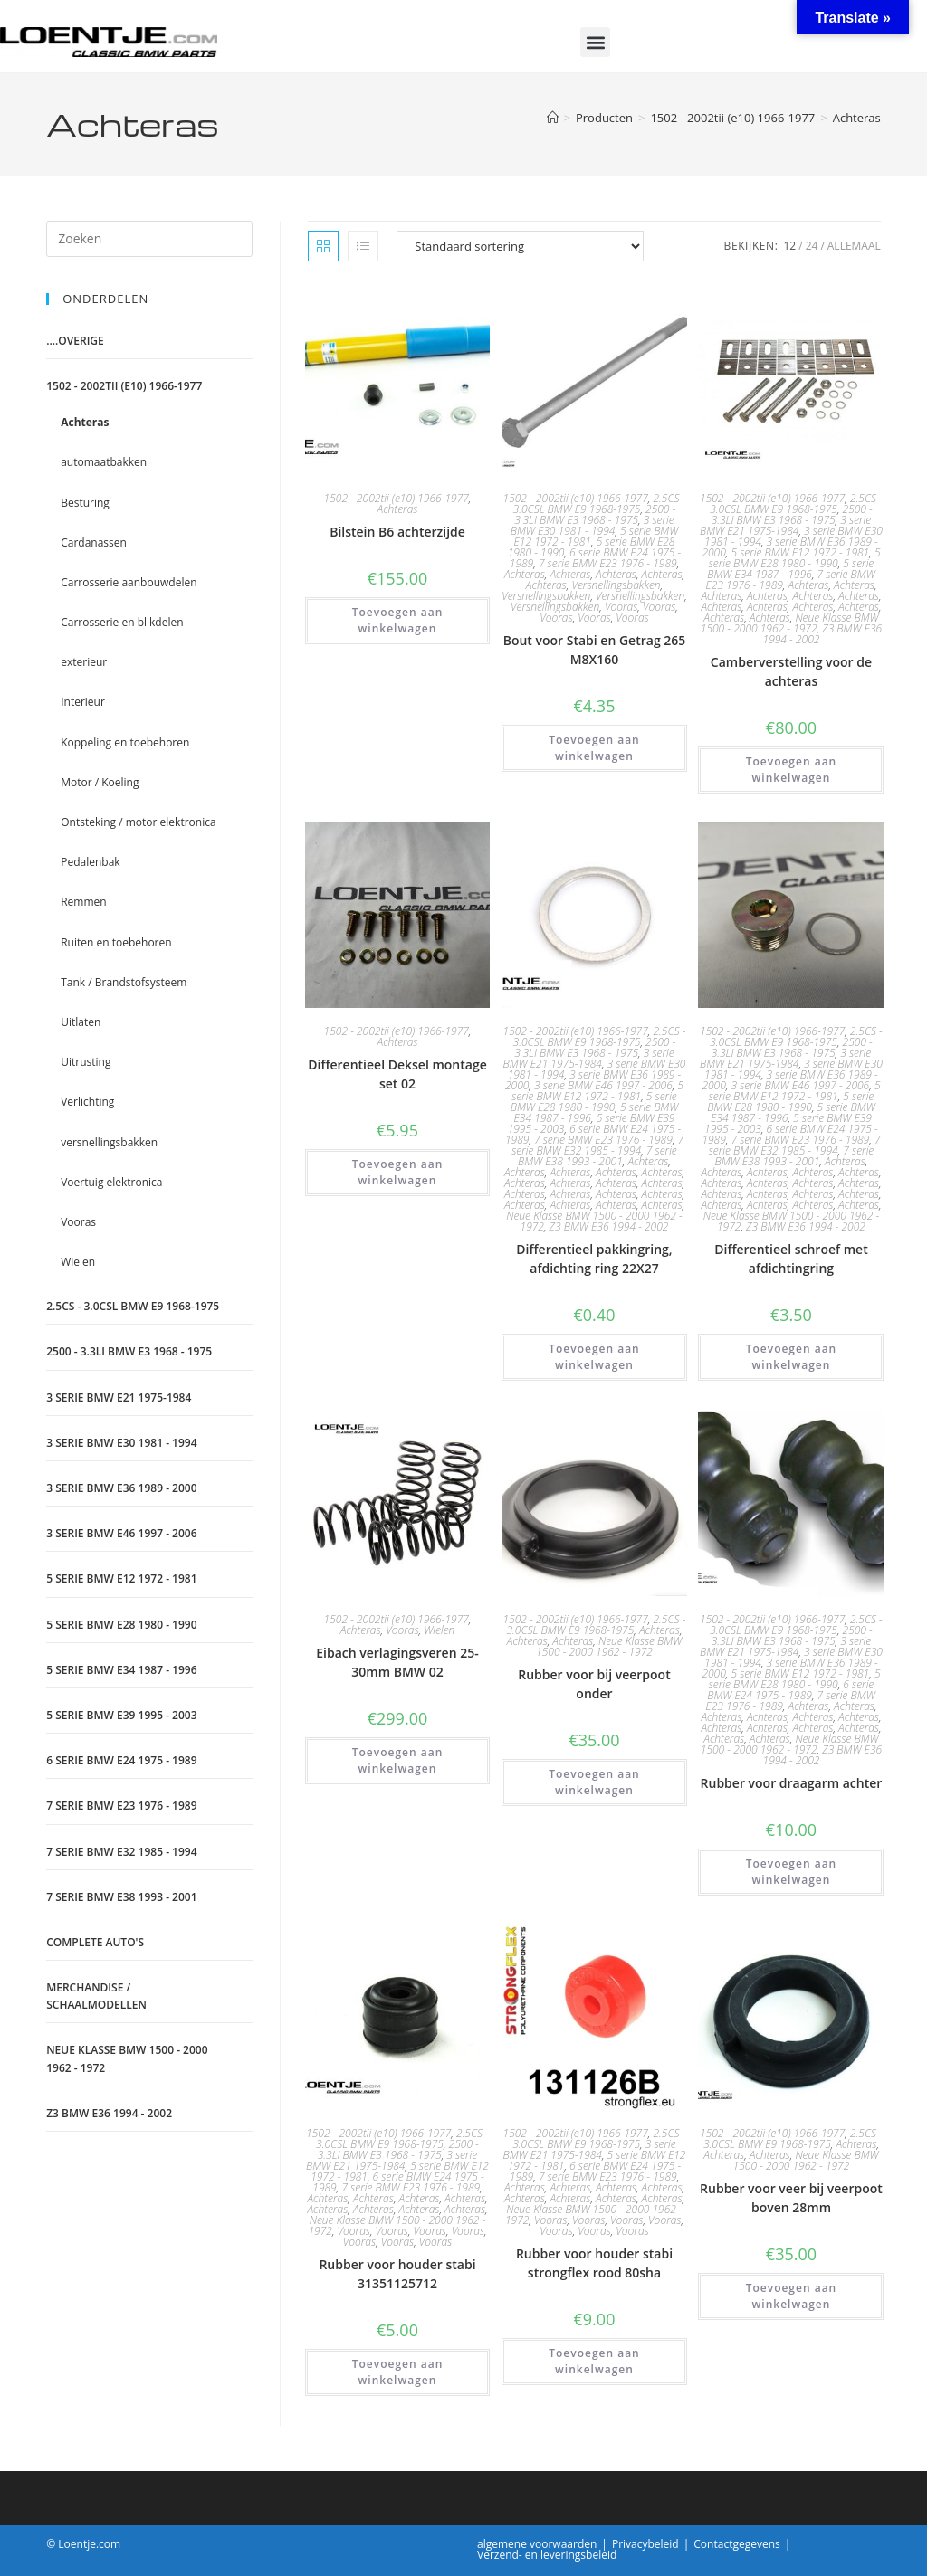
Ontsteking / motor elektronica (138, 822)
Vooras (621, 606)
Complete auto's (95, 1942)
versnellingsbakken (109, 1142)
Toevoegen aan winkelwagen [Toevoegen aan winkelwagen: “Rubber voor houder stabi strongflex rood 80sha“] (594, 2361)
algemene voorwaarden (537, 2544)
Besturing (85, 502)
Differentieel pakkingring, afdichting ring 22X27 (594, 1258)
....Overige (75, 340)
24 (812, 245)
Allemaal (854, 245)
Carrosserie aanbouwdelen (128, 582)
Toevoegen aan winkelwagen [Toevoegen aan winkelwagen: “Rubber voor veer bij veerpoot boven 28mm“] (791, 2296)
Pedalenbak (90, 862)
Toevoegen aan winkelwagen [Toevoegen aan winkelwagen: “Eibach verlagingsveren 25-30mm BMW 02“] (398, 1760)
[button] (595, 42)
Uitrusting (85, 1061)
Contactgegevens (736, 2544)
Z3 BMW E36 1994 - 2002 (823, 634)
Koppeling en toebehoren (125, 742)
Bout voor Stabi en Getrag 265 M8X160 (594, 650)
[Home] (553, 117)
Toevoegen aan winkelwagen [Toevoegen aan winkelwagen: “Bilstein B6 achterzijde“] (398, 620)
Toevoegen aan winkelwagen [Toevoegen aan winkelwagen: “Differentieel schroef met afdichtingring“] (791, 1357)
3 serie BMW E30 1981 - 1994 (592, 525)
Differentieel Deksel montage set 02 (397, 1074)
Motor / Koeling (100, 782)
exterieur (84, 662)
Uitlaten (80, 1022)
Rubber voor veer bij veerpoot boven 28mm (791, 2198)
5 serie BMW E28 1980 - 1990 (795, 558)
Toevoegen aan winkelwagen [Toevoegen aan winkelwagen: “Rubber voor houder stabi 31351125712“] (398, 2372)
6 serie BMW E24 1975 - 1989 (790, 1690)
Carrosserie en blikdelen (122, 622)
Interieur (83, 701)
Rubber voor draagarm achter (792, 1783)
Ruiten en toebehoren (116, 942)
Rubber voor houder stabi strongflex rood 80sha (594, 2263)
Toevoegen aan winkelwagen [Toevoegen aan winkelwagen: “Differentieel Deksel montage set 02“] (398, 1172)
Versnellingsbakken (615, 585)
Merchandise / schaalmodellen (96, 1996)
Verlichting (87, 1101)
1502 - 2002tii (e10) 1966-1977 (396, 498)
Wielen (439, 1630)
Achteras (857, 117)
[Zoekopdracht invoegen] (149, 239)
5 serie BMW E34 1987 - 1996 (790, 569)
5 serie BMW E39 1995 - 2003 (121, 1715)
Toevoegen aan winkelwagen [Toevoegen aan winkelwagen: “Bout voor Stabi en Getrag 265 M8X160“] (594, 748)
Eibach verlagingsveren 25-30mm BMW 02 (397, 1662)
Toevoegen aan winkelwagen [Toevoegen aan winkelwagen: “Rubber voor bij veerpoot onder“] (594, 1782)
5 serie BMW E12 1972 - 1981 (800, 552)
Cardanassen (94, 542)
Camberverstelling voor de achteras (791, 671)
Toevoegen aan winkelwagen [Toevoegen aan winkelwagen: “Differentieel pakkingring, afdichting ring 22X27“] (594, 1357)
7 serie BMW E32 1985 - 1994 (597, 1145)
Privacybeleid (645, 2544)
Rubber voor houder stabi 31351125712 (397, 2274)
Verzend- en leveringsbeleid (546, 2554)
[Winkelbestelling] (520, 246)
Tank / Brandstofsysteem (123, 982)
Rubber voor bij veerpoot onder (594, 1684)
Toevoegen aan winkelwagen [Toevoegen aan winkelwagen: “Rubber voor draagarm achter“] (791, 1871)
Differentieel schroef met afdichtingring (790, 1258)
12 (790, 245)
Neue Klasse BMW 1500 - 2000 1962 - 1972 (790, 623)
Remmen (83, 901)
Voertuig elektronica (111, 1182)
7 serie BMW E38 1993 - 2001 (597, 1156)
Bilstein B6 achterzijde (397, 531)
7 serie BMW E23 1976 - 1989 (608, 563)
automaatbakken (104, 462)
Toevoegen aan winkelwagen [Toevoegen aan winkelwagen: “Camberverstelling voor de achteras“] (791, 769)
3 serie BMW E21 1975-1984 (785, 525)
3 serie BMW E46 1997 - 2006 (603, 1085)
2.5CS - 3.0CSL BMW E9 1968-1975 (599, 503)
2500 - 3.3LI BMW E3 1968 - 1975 (594, 514)
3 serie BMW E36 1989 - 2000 (121, 1488)
